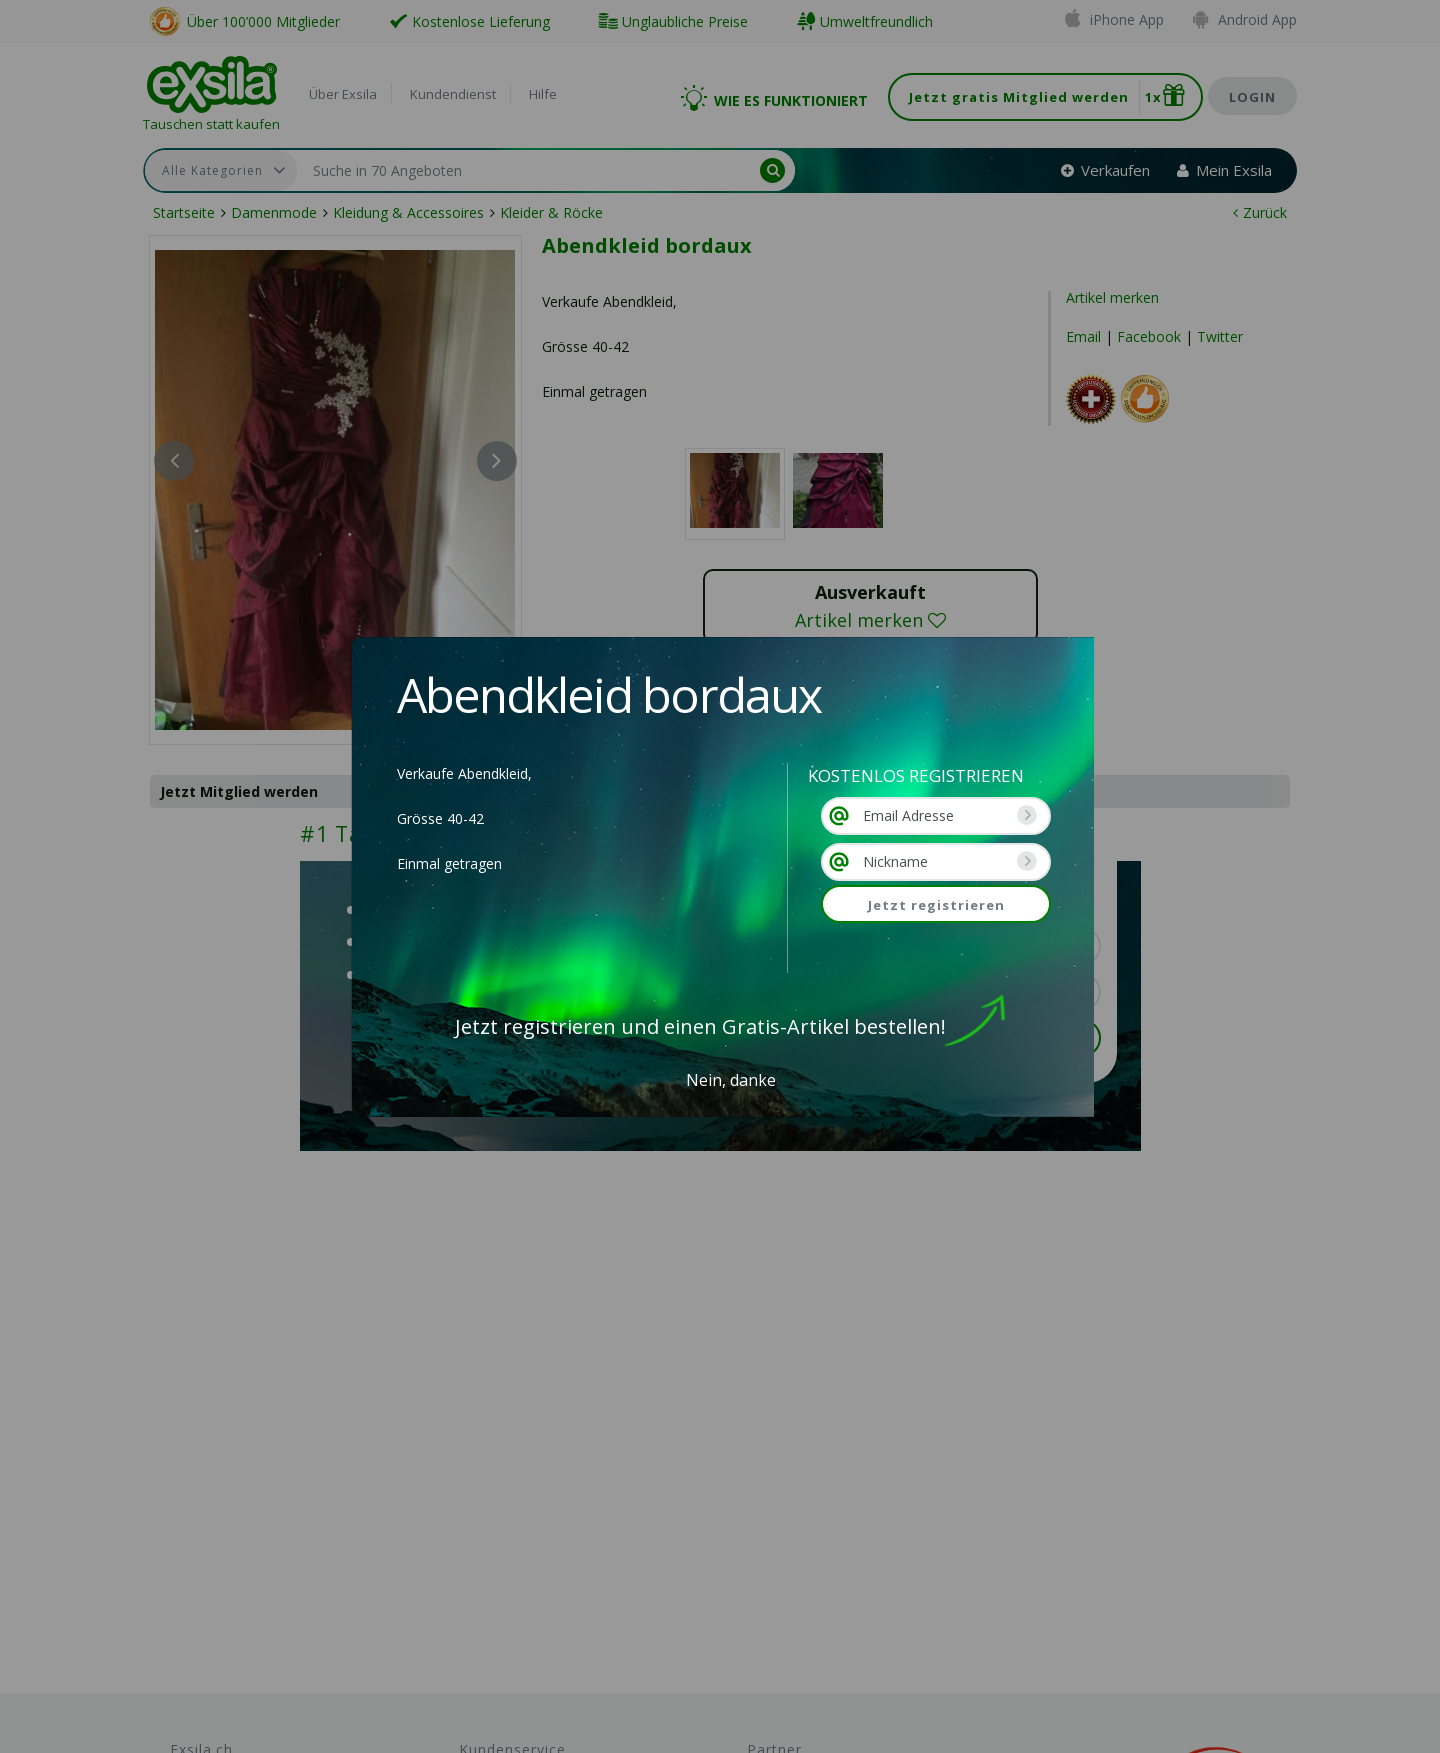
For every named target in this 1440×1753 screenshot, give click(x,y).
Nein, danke (731, 1080)
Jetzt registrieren (936, 905)
